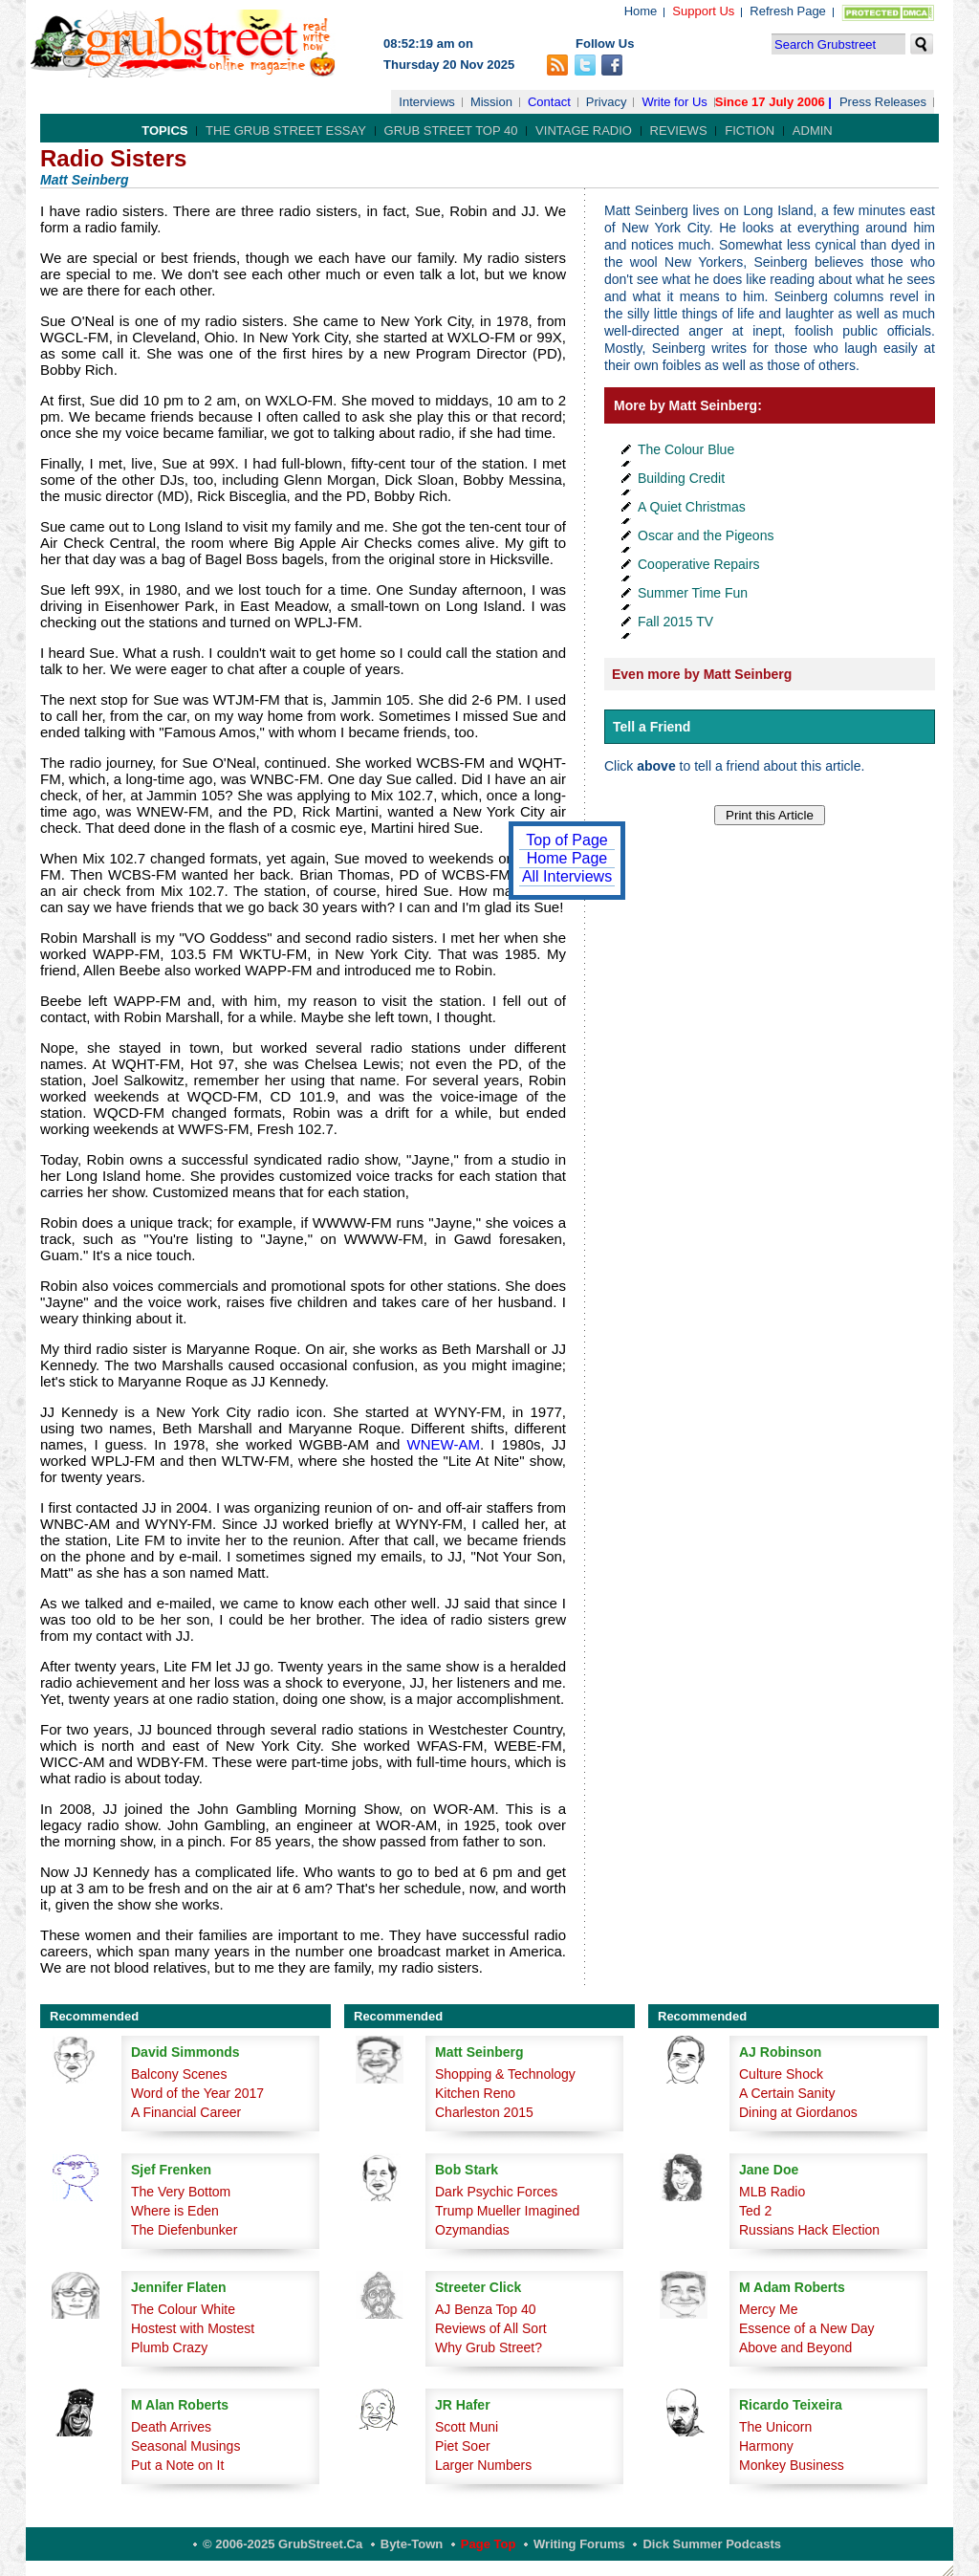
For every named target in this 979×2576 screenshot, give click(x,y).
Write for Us (674, 102)
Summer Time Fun (693, 592)
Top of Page (566, 840)
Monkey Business (791, 2465)
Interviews (427, 102)
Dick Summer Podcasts (711, 2544)
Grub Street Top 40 (451, 130)
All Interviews (567, 876)
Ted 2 (755, 2210)
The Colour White (183, 2309)
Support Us (703, 11)
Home (641, 11)
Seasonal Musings (185, 2446)
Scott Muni (466, 2426)
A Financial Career (186, 2112)
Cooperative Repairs (699, 564)
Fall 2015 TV (675, 621)
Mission (491, 102)
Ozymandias (472, 2230)
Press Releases (882, 102)
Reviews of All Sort (491, 2328)
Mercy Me (768, 2309)
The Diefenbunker (184, 2230)
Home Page (567, 858)
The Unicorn (775, 2426)
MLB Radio (772, 2191)
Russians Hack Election (809, 2230)
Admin (813, 130)
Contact (549, 102)
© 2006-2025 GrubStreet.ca (282, 2544)
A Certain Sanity (787, 2093)
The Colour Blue (686, 449)
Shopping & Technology (505, 2074)
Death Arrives (171, 2426)
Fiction (749, 130)
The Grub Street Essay (286, 130)
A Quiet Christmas (692, 506)
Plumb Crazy (169, 2347)
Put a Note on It (177, 2465)
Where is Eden (175, 2210)
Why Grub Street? (488, 2347)
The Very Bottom (180, 2191)
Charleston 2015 (484, 2112)
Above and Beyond (795, 2347)
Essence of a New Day (807, 2328)
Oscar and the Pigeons (705, 535)
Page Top (488, 2544)
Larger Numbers (483, 2465)
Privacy (606, 102)
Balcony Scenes (179, 2074)
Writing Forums (579, 2544)
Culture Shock (781, 2074)
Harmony (766, 2446)
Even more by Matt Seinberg (702, 674)
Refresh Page (788, 11)
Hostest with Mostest (192, 2328)
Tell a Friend (651, 726)
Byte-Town (412, 2544)
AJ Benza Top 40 (485, 2309)
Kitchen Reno (475, 2093)
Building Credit (681, 478)
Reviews (678, 130)
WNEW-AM (440, 1444)
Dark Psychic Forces (496, 2191)
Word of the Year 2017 (197, 2093)
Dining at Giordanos (798, 2112)
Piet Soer (462, 2446)
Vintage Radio (583, 130)
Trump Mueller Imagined (507, 2210)
